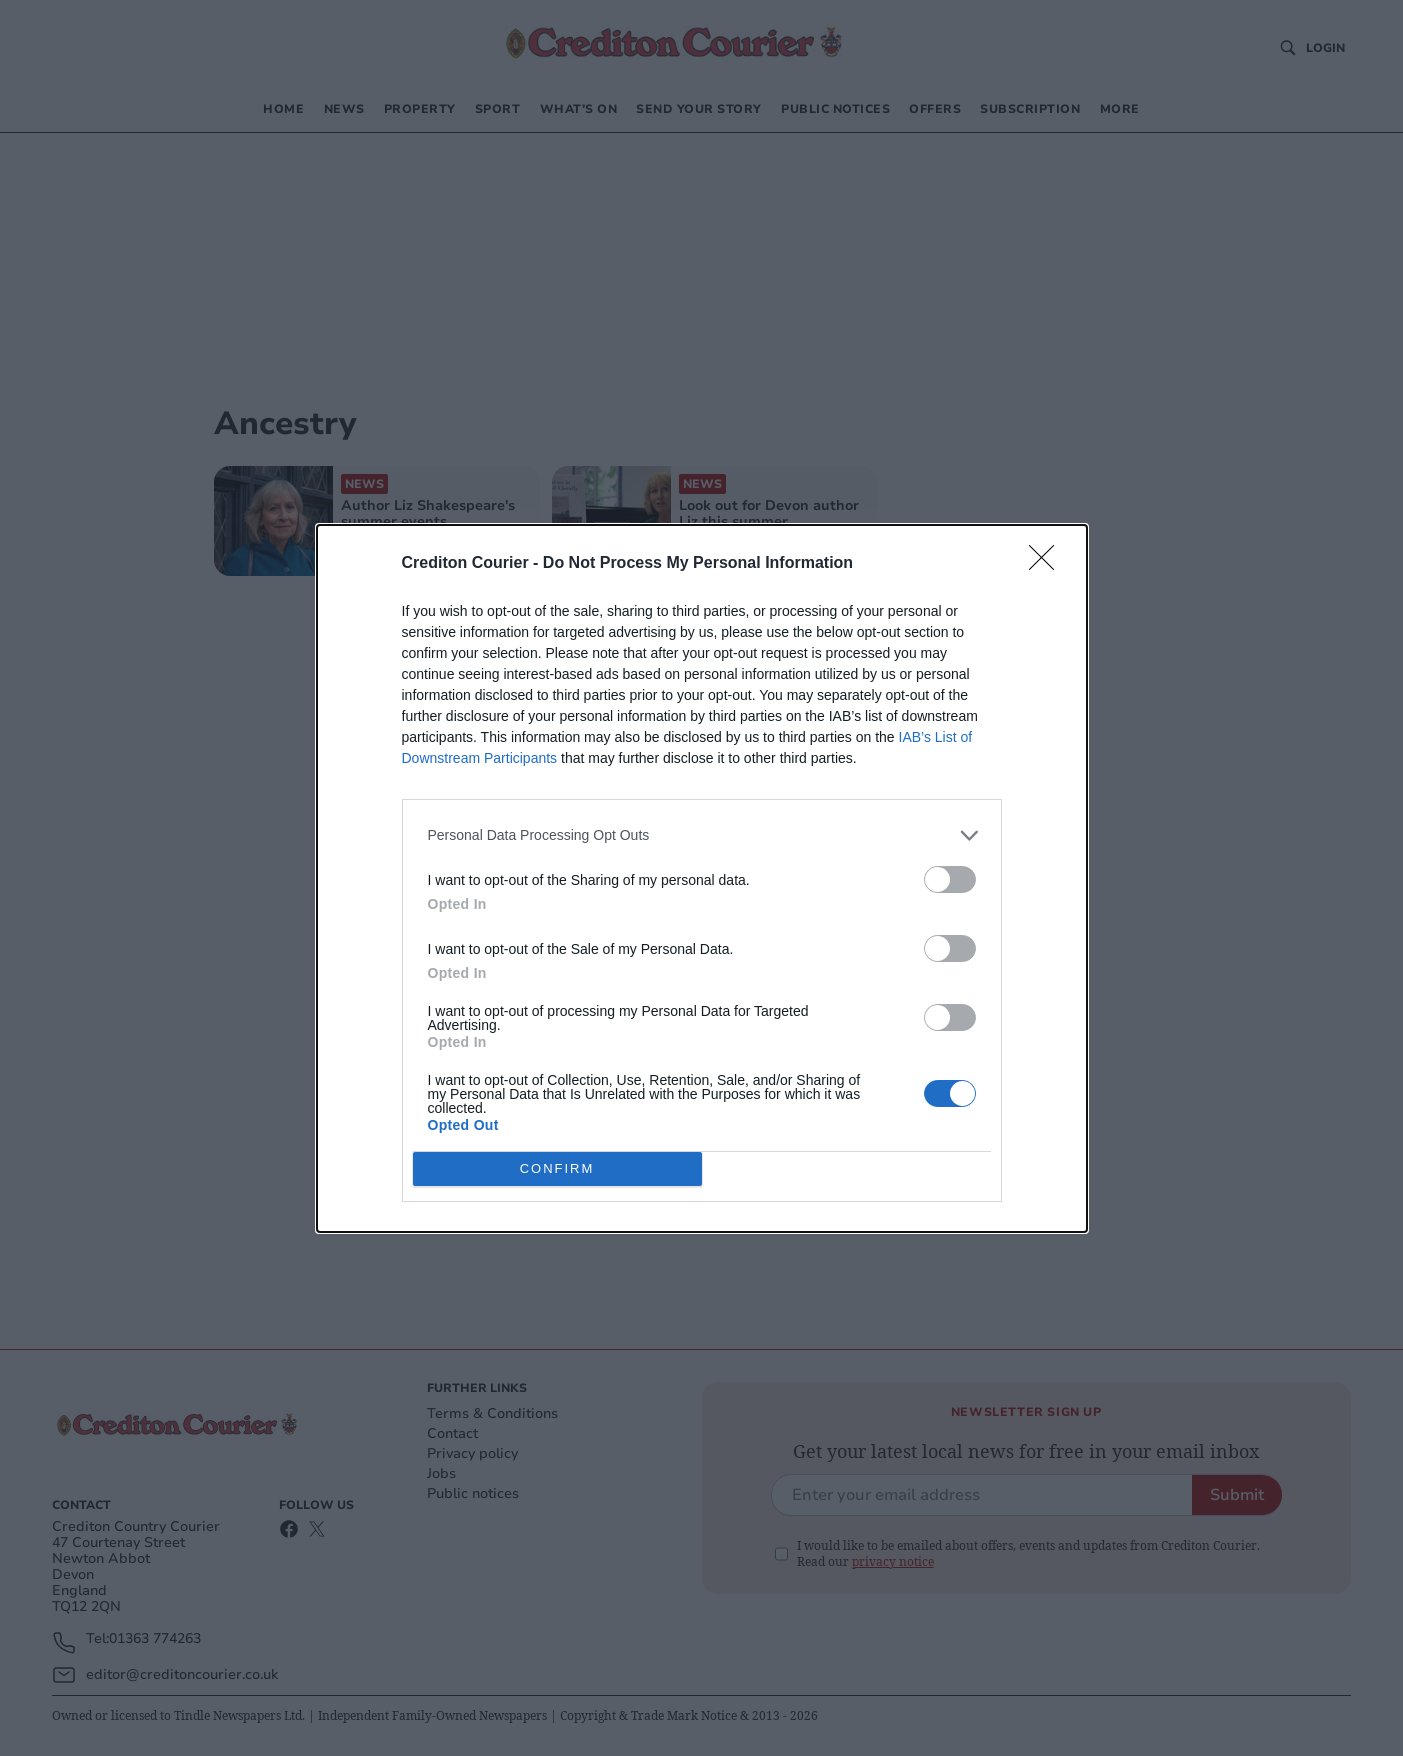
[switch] (950, 879)
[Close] (1048, 564)
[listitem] (702, 835)
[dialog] (702, 878)
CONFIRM (557, 1168)
